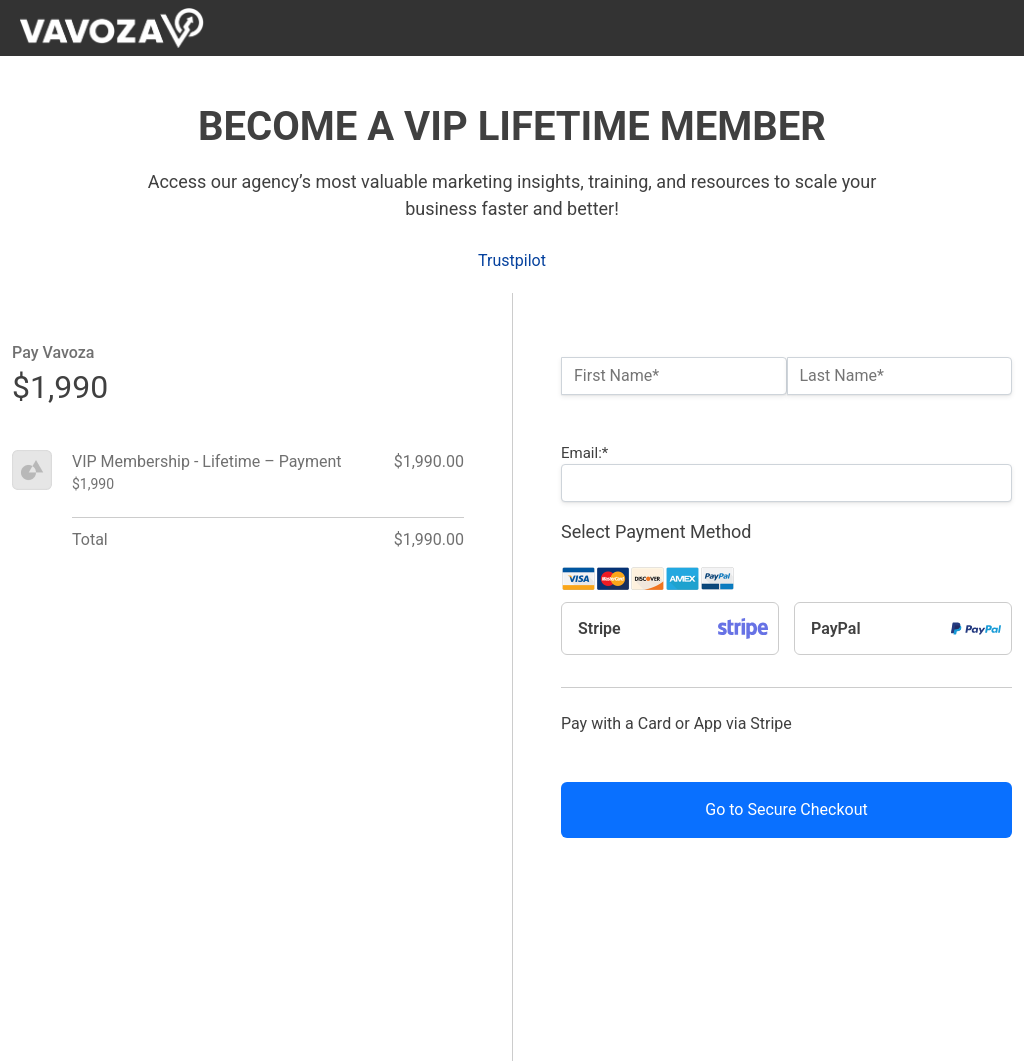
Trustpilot (512, 260)
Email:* (584, 453)
